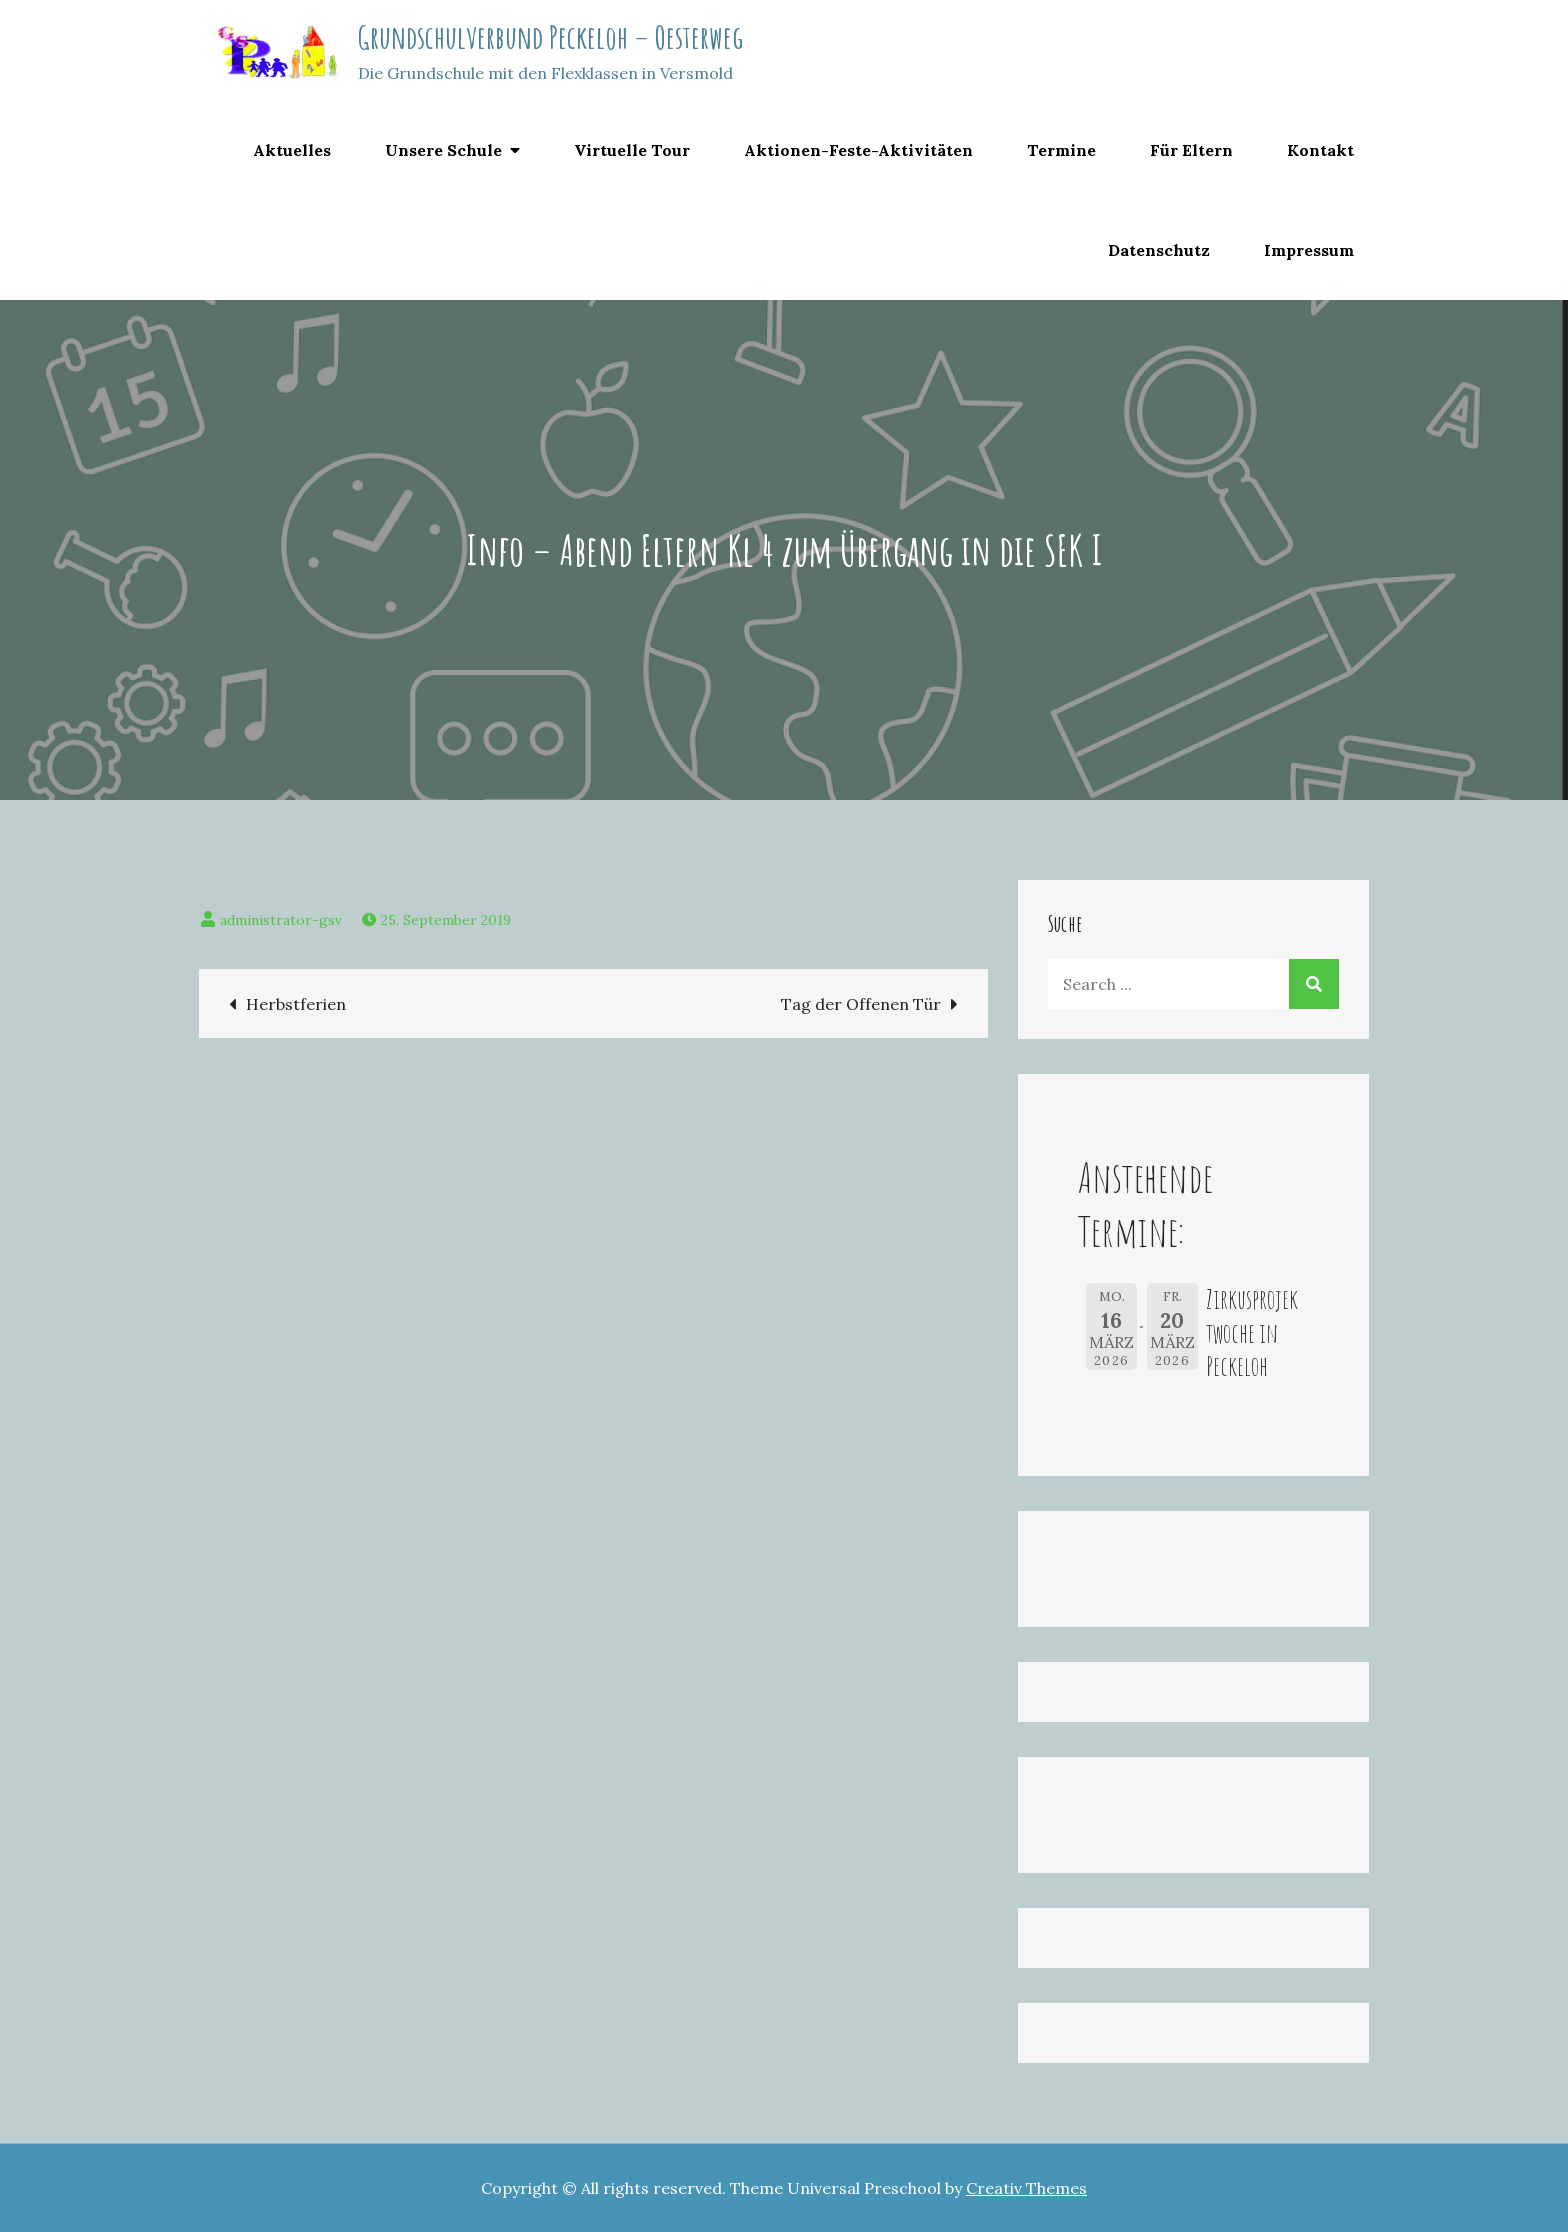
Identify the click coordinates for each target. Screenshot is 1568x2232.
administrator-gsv (281, 920)
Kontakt (1320, 150)
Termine (1061, 150)
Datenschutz (1159, 250)
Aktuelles (292, 150)
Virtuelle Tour (632, 150)
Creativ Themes (1026, 2188)
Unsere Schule (443, 150)
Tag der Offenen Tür (861, 1004)
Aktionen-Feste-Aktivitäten (858, 150)
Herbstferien (296, 1004)
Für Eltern (1191, 150)
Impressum (1309, 250)
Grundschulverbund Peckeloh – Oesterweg (550, 36)
